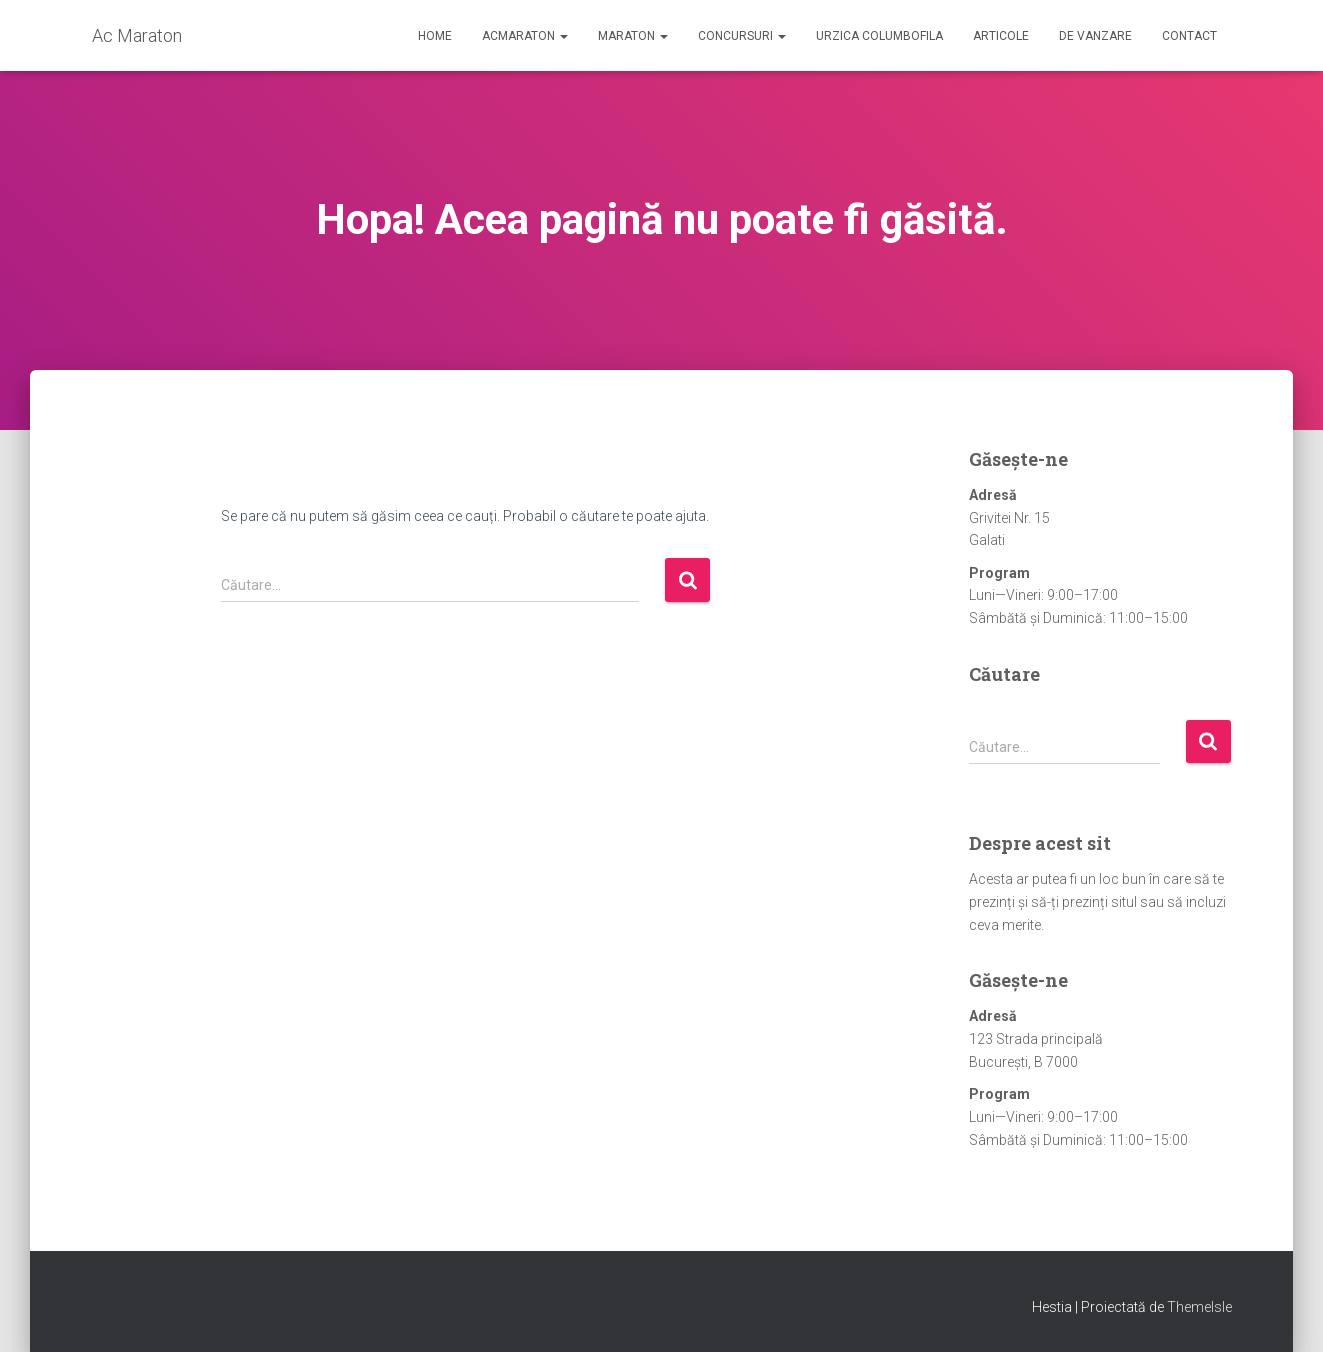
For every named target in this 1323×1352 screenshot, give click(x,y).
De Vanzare (1095, 36)
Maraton (633, 36)
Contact (1189, 36)
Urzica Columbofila (879, 36)
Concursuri (742, 36)
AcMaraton (525, 36)
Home (435, 36)
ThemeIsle (1199, 1307)
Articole (1001, 36)
